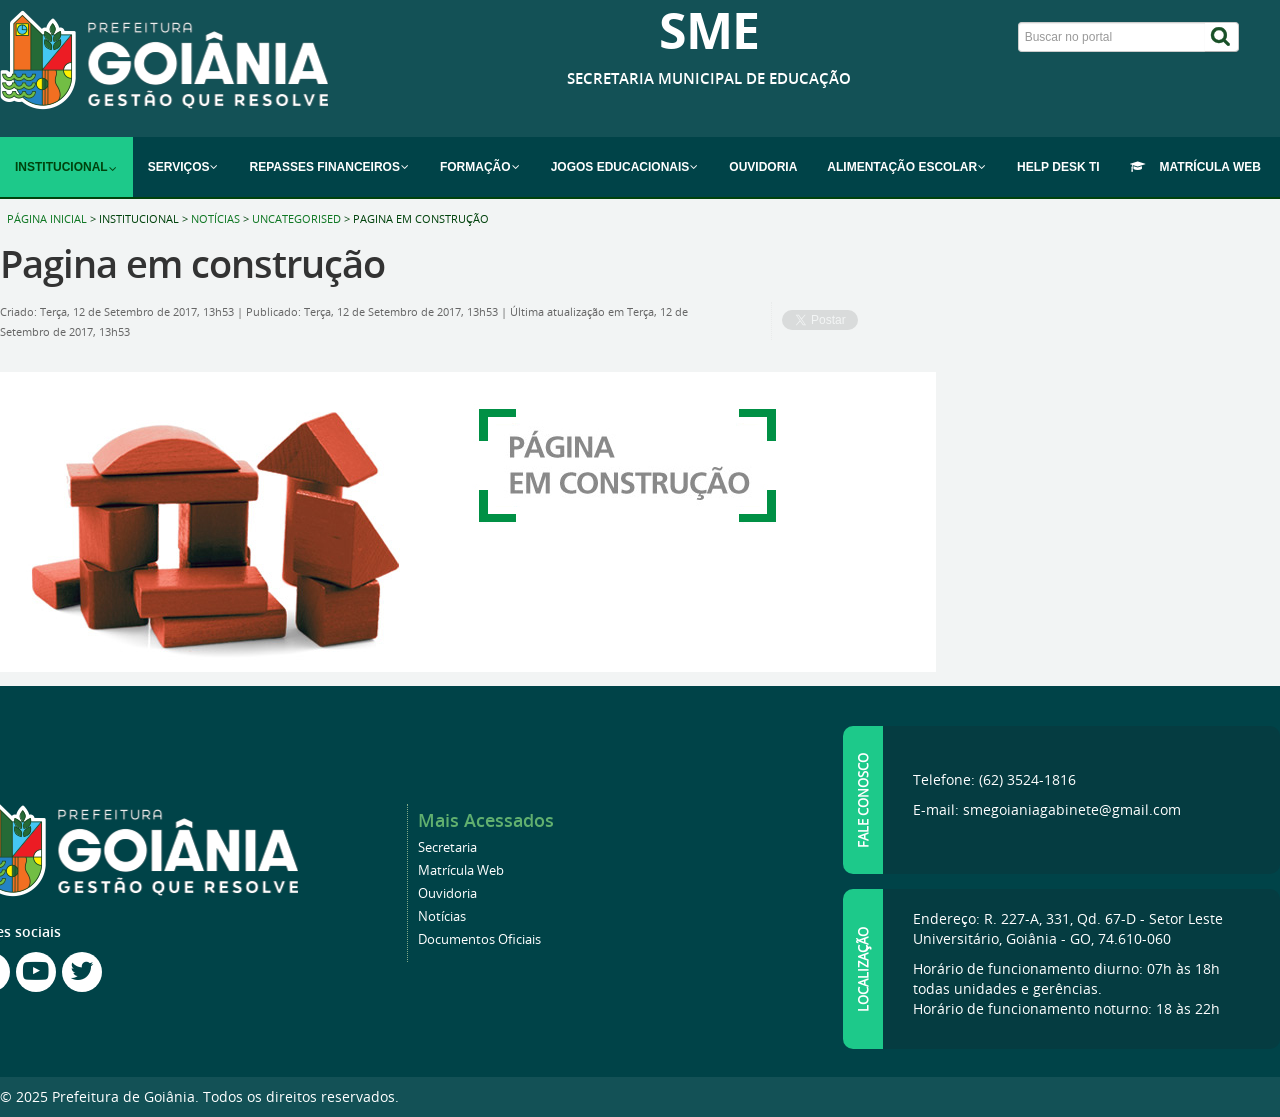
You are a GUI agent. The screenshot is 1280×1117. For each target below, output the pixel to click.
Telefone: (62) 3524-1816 (994, 779)
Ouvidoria (447, 893)
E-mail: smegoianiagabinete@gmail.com (1047, 809)
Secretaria (447, 847)
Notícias (215, 219)
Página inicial (47, 219)
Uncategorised (296, 219)
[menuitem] (66, 167)
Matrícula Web (461, 870)
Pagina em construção (192, 263)
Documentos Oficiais (479, 939)
